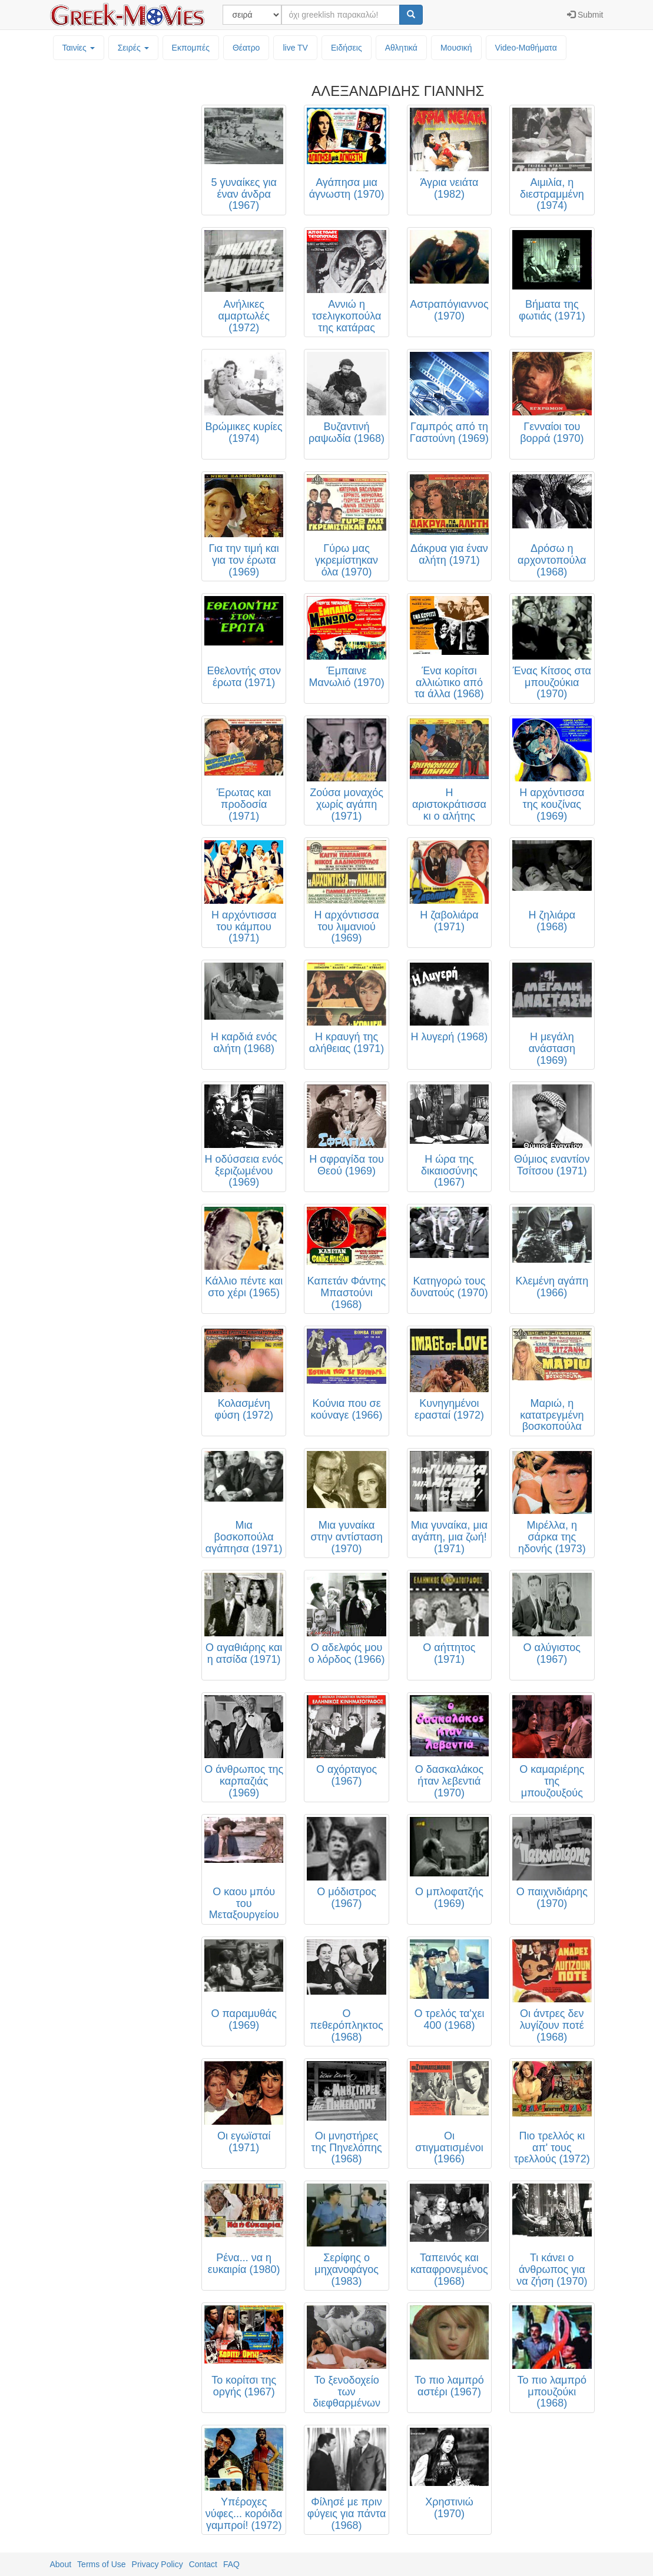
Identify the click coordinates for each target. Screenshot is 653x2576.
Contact (203, 2564)
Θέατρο (246, 47)
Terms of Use (101, 2564)
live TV (295, 47)
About (61, 2564)
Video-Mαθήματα (526, 47)
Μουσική (456, 47)
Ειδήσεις (346, 47)
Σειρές (133, 47)
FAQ (231, 2564)
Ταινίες (78, 47)
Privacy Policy (157, 2564)
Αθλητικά (401, 47)
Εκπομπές (191, 47)
